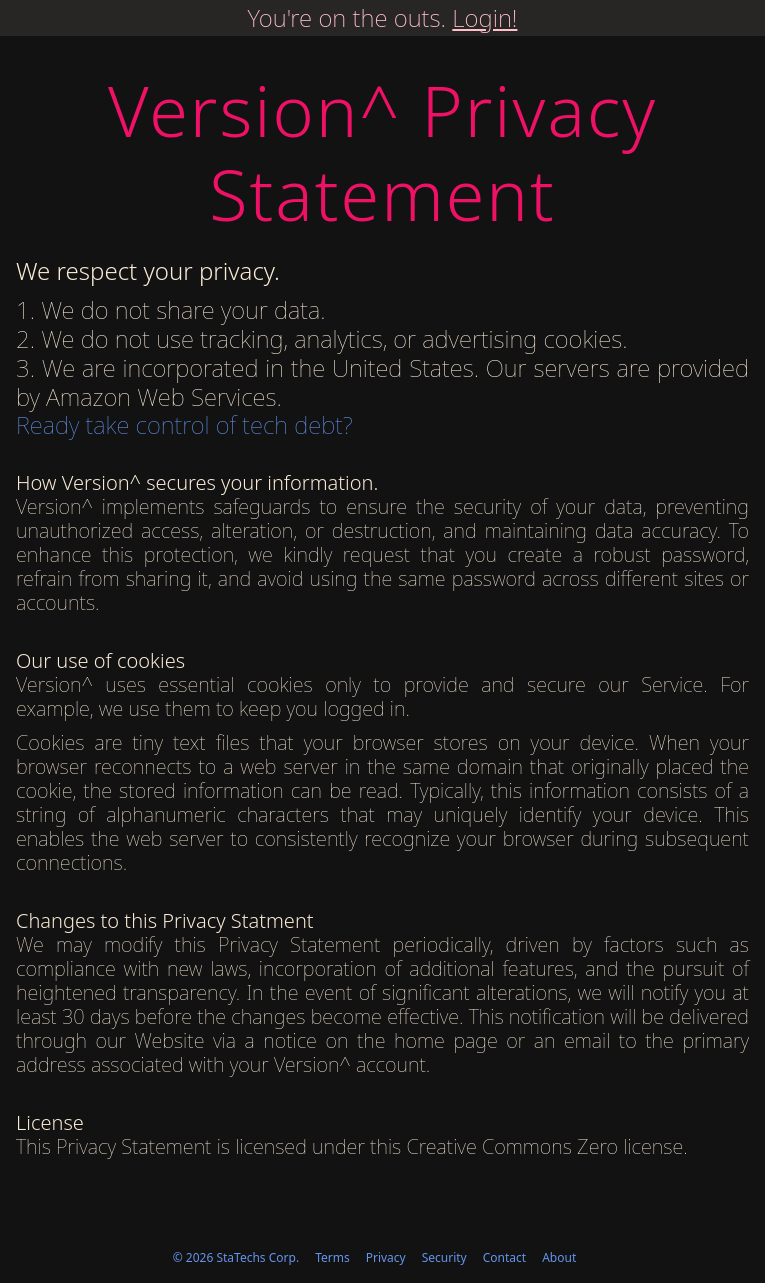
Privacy (386, 1257)
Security (444, 1257)
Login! (484, 17)
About (559, 1257)
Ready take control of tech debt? (184, 424)
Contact (504, 1257)
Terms (332, 1257)
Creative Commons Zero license (544, 1146)
